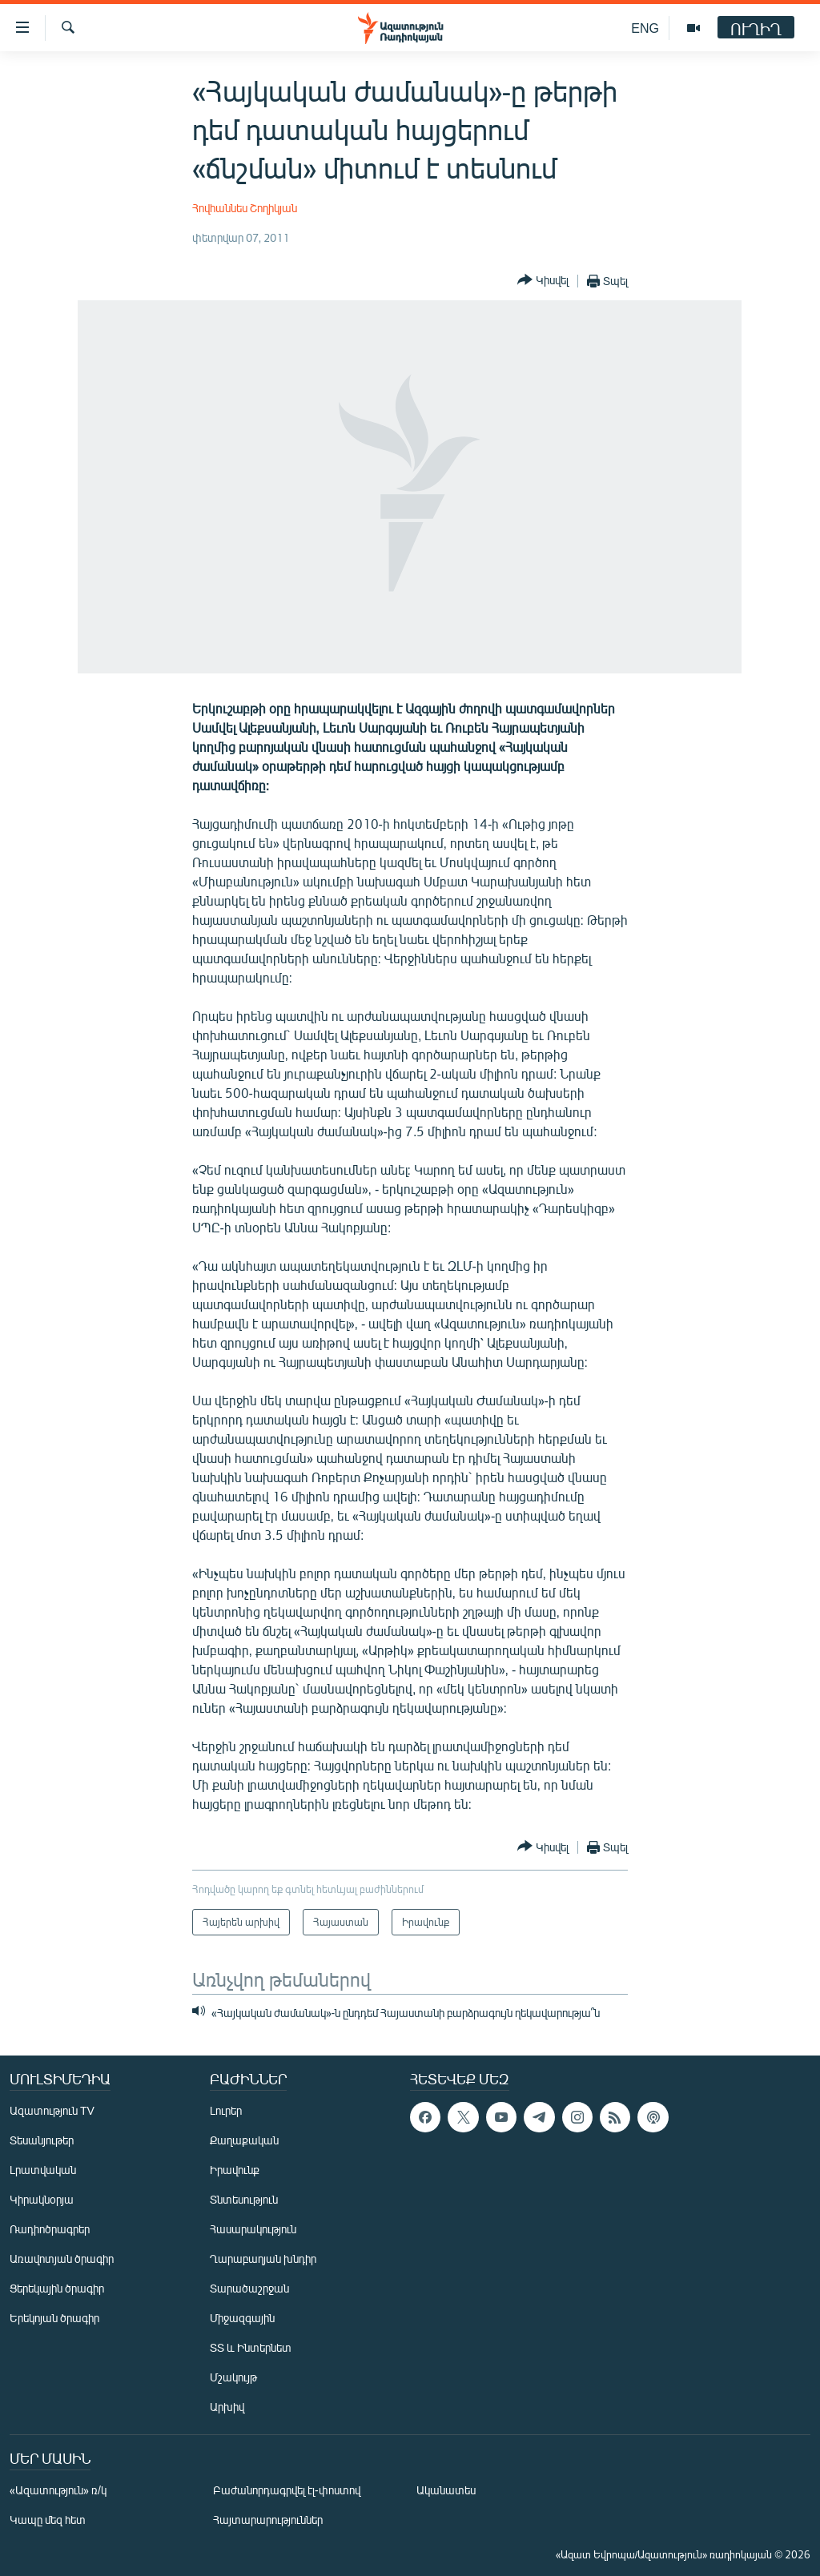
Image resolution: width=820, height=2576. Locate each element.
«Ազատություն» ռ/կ (58, 2490)
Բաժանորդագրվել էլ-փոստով (286, 2490)
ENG (645, 27)
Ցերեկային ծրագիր (57, 2288)
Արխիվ (227, 2406)
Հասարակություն (253, 2229)
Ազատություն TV (52, 2110)
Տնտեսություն (244, 2199)
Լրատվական (43, 2169)
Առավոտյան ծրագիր (62, 2258)
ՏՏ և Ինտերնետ (250, 2347)
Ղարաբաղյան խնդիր (263, 2258)
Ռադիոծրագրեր (50, 2229)
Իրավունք (234, 2169)
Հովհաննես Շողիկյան (244, 208)
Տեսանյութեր (42, 2140)
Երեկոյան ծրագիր (54, 2318)
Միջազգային (242, 2318)
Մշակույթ (233, 2377)
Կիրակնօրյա (42, 2199)
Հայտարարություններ (268, 2519)
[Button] (543, 280)
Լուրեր (226, 2110)
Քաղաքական (244, 2140)
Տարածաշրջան (249, 2288)
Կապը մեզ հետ (48, 2519)
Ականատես (446, 2490)
